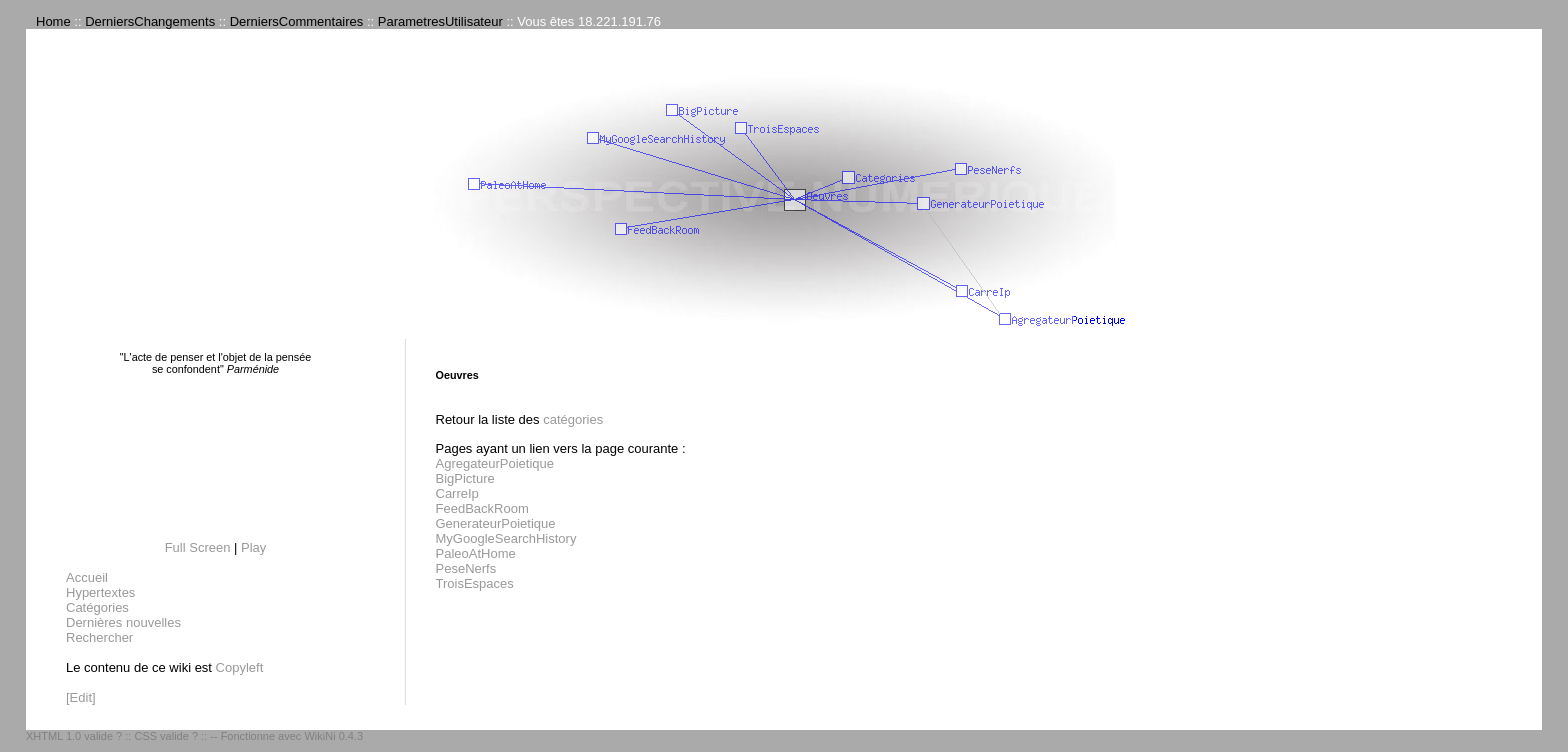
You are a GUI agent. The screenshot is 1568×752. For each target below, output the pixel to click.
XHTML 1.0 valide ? (74, 736)
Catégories (97, 607)
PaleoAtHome (476, 553)
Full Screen (198, 547)
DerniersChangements (150, 21)
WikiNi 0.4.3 (333, 736)
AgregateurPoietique (495, 463)
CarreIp (457, 493)
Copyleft (240, 667)
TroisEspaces (475, 583)
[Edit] (81, 697)
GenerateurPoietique (496, 523)
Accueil (87, 577)
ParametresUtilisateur (440, 21)
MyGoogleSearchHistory (506, 538)
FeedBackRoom (482, 508)
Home (53, 21)
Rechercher (99, 637)
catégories (573, 419)
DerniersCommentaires (297, 21)
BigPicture (465, 478)
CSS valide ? (166, 736)
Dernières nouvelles (123, 622)
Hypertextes (100, 592)
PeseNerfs (466, 568)
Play (253, 547)
